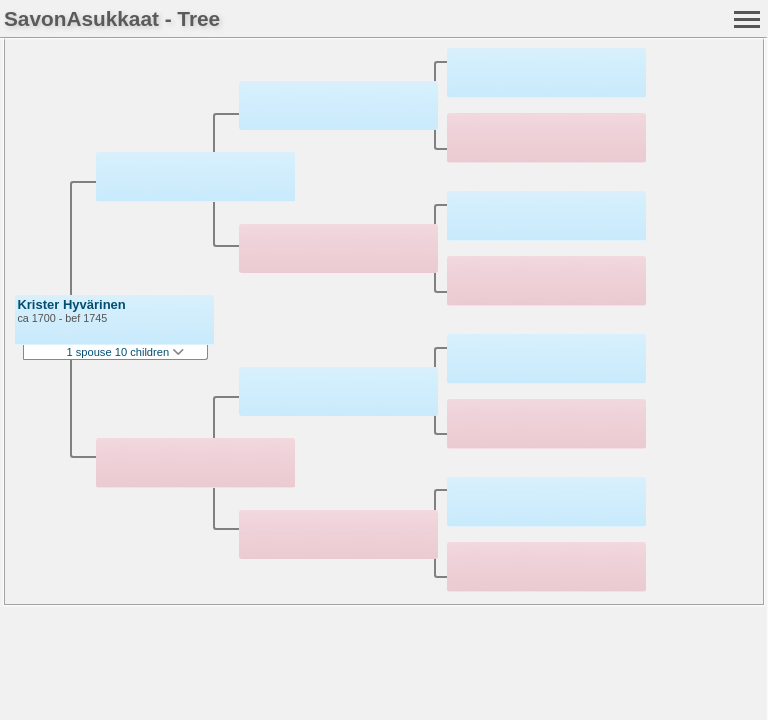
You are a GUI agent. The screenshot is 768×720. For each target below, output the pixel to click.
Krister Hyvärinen (71, 304)
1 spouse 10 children (125, 352)
